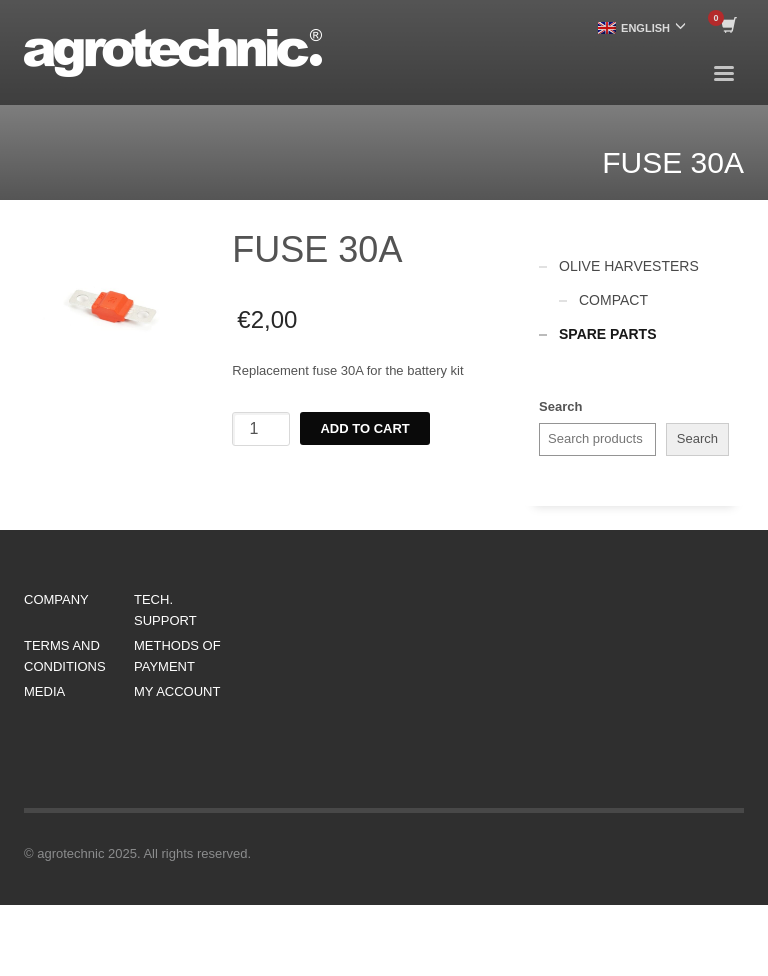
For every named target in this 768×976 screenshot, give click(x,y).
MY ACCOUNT (177, 691)
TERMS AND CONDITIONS (65, 656)
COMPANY (56, 599)
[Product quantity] (261, 429)
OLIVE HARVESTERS (629, 266)
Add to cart (364, 428)
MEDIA (44, 691)
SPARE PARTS (608, 334)
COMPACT (613, 300)
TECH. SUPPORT (165, 610)
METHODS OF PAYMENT (177, 656)
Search (560, 406)
